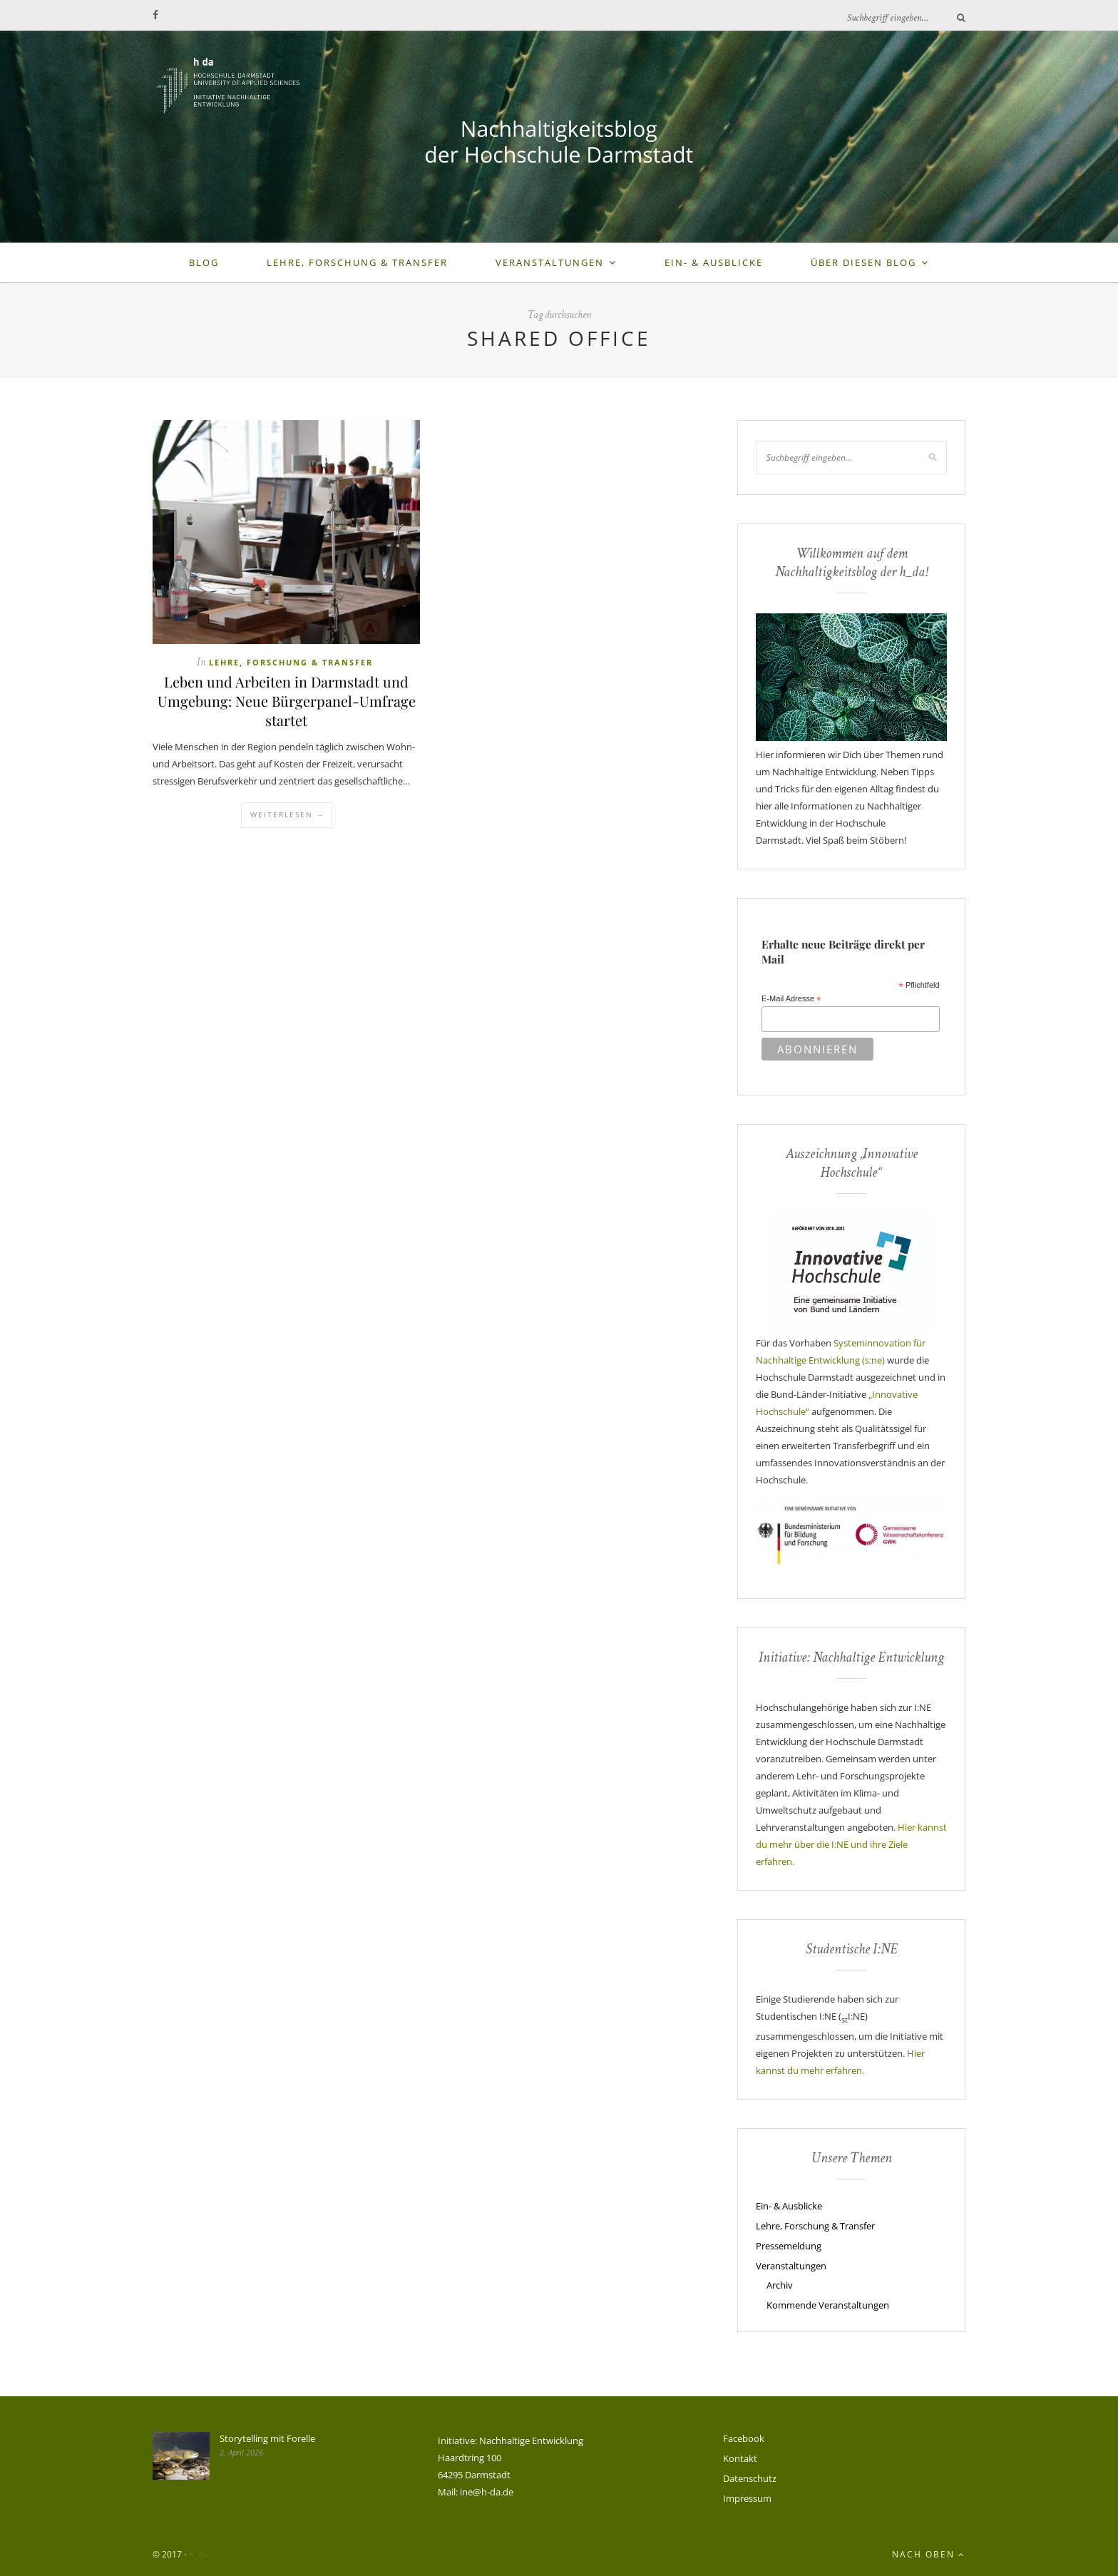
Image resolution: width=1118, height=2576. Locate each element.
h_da (198, 2554)
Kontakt (740, 2458)
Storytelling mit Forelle (267, 2438)
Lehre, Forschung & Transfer (357, 262)
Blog (204, 262)
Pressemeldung (788, 2245)
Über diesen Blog (863, 262)
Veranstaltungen (550, 262)
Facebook (743, 2438)
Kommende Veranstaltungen (827, 2305)
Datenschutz (749, 2478)
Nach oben (928, 2554)
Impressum (747, 2498)
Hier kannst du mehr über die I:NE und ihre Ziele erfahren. (851, 1844)
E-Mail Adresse (791, 999)
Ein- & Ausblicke (714, 262)
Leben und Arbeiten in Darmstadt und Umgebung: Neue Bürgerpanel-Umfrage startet (287, 701)
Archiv (779, 2285)
